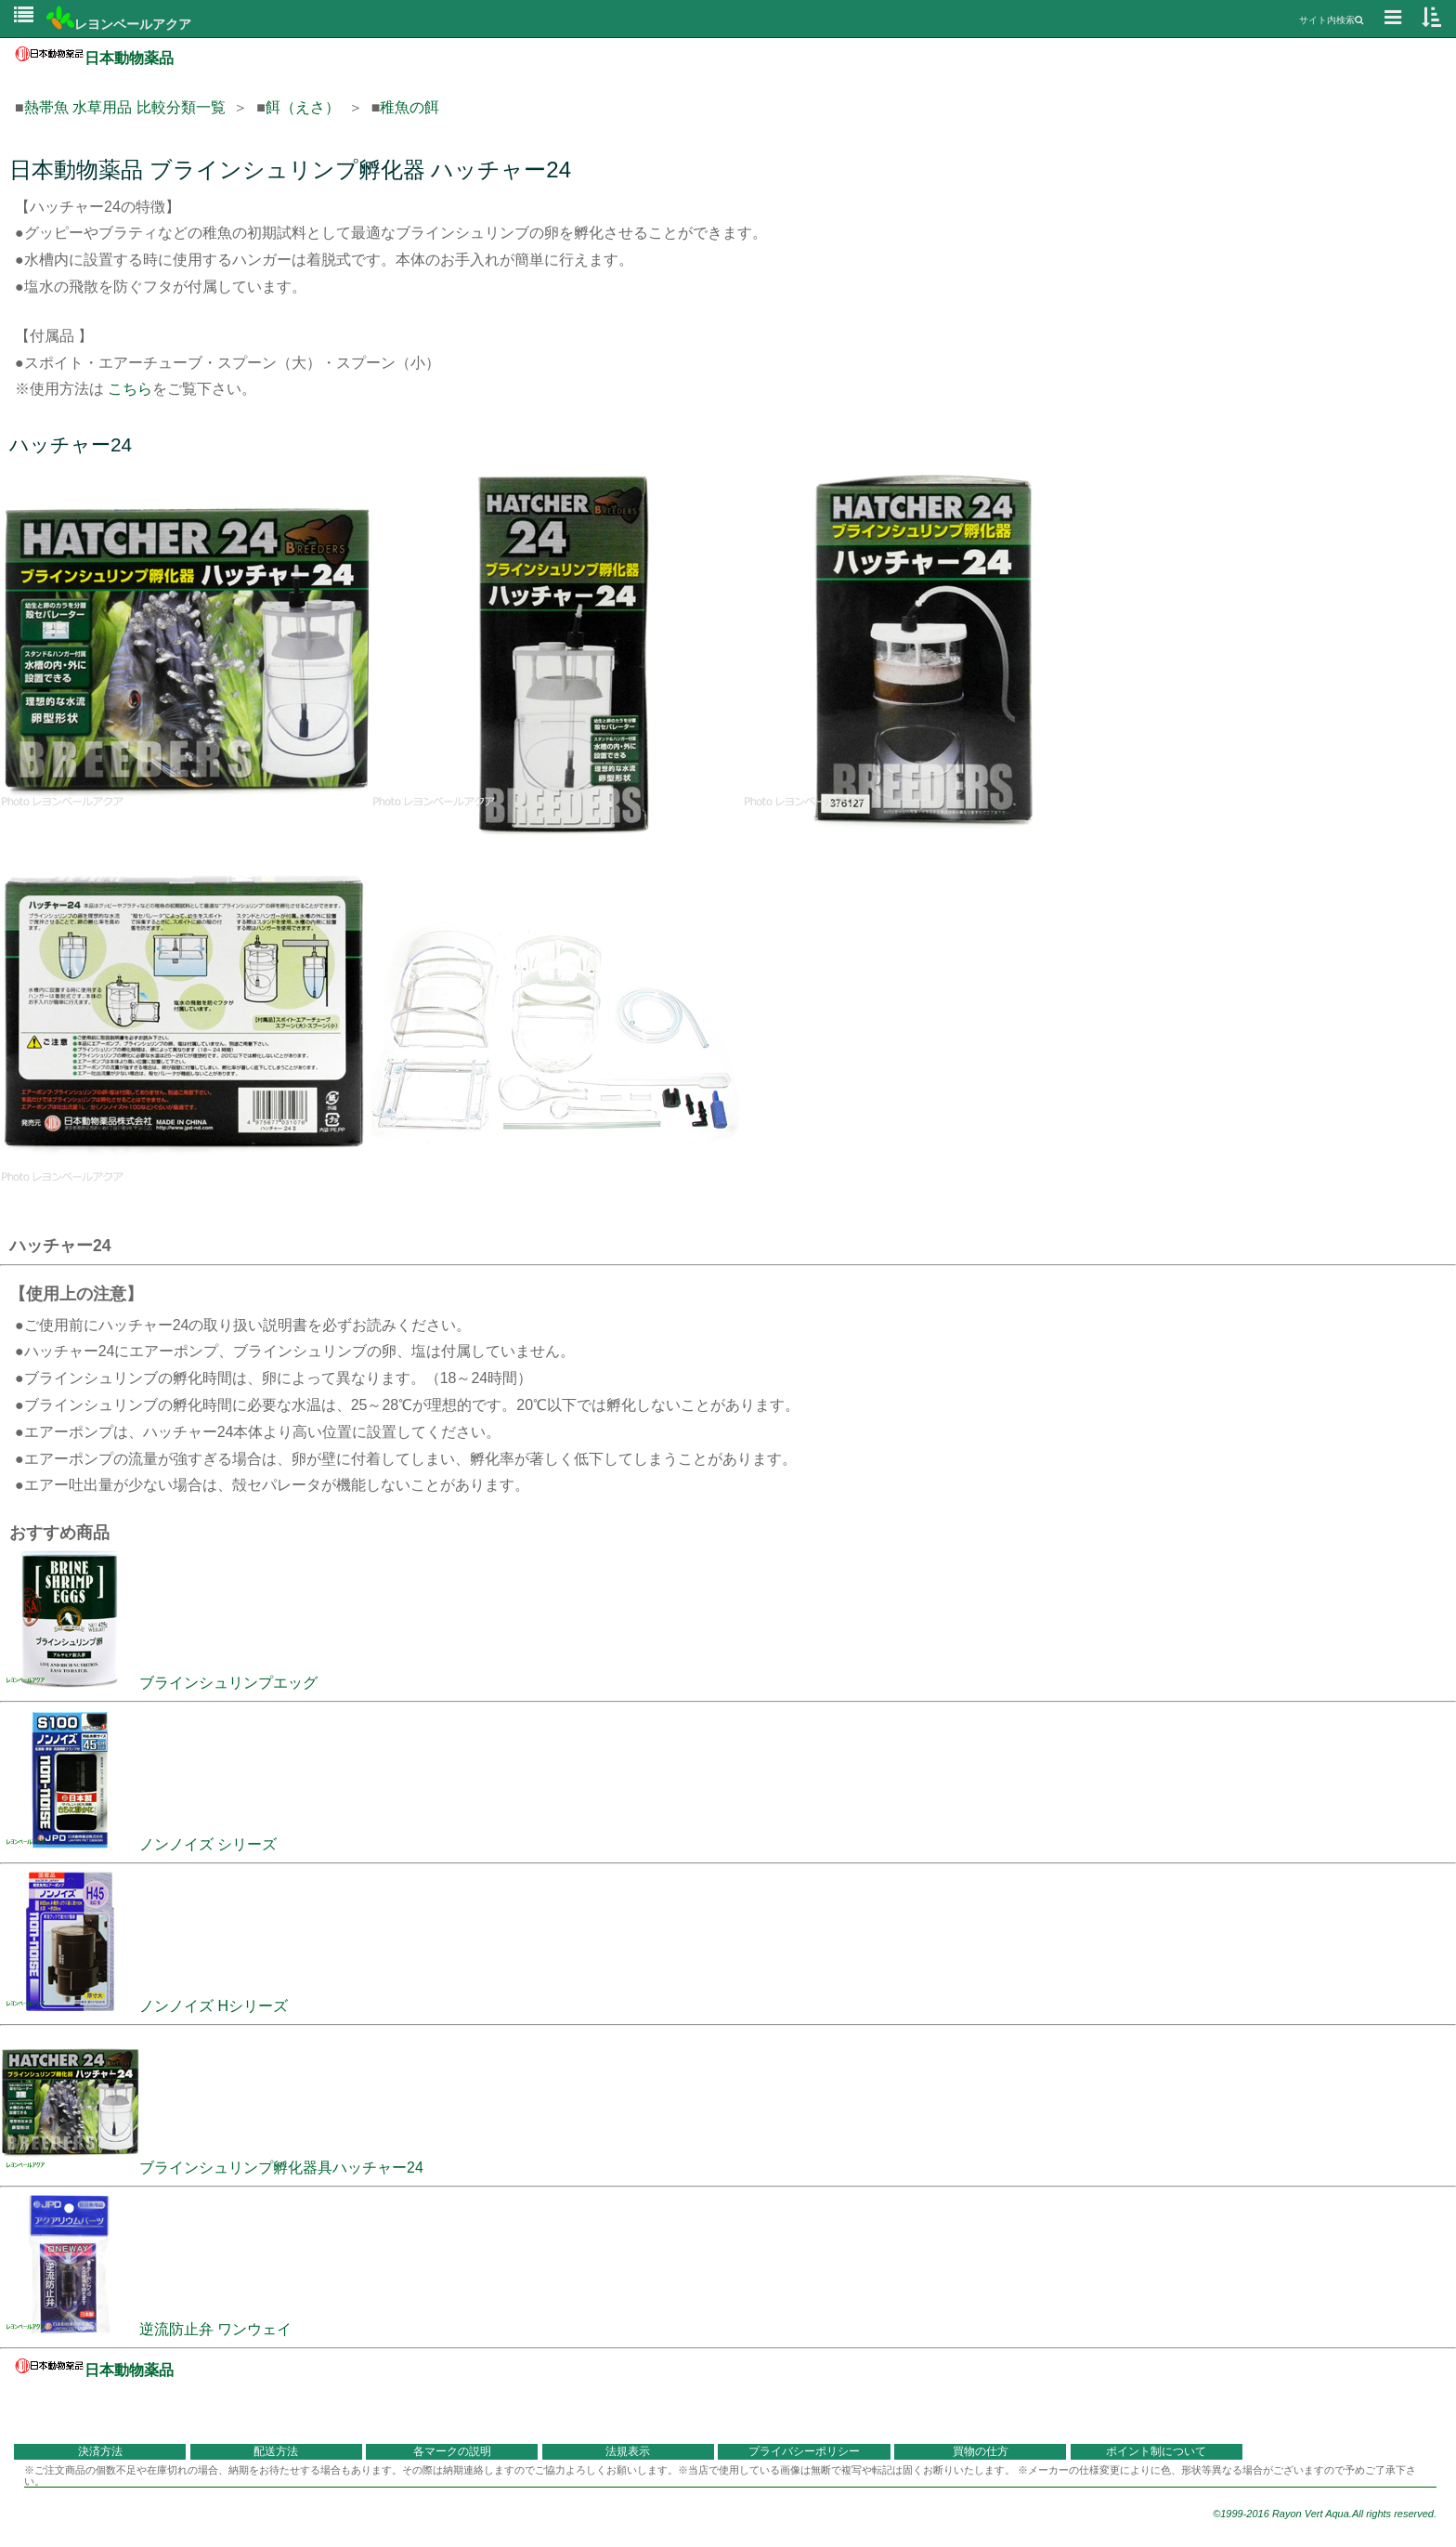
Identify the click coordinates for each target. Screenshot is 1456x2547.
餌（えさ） (303, 107)
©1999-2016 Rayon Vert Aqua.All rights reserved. (1324, 2513)
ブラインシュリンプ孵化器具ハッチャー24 (211, 2167)
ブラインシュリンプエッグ (159, 1683)
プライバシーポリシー (804, 2451)
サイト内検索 (1331, 20)
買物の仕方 (980, 2451)
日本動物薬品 (94, 58)
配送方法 (276, 2451)
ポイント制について (1156, 2451)
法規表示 (627, 2451)
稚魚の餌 (409, 107)
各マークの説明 (452, 2451)
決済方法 (100, 2451)
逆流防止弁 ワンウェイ (146, 2329)
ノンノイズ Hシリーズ (144, 2006)
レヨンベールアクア (118, 24)
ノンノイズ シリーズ (138, 1844)
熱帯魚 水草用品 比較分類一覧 (125, 107)
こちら (130, 389)
